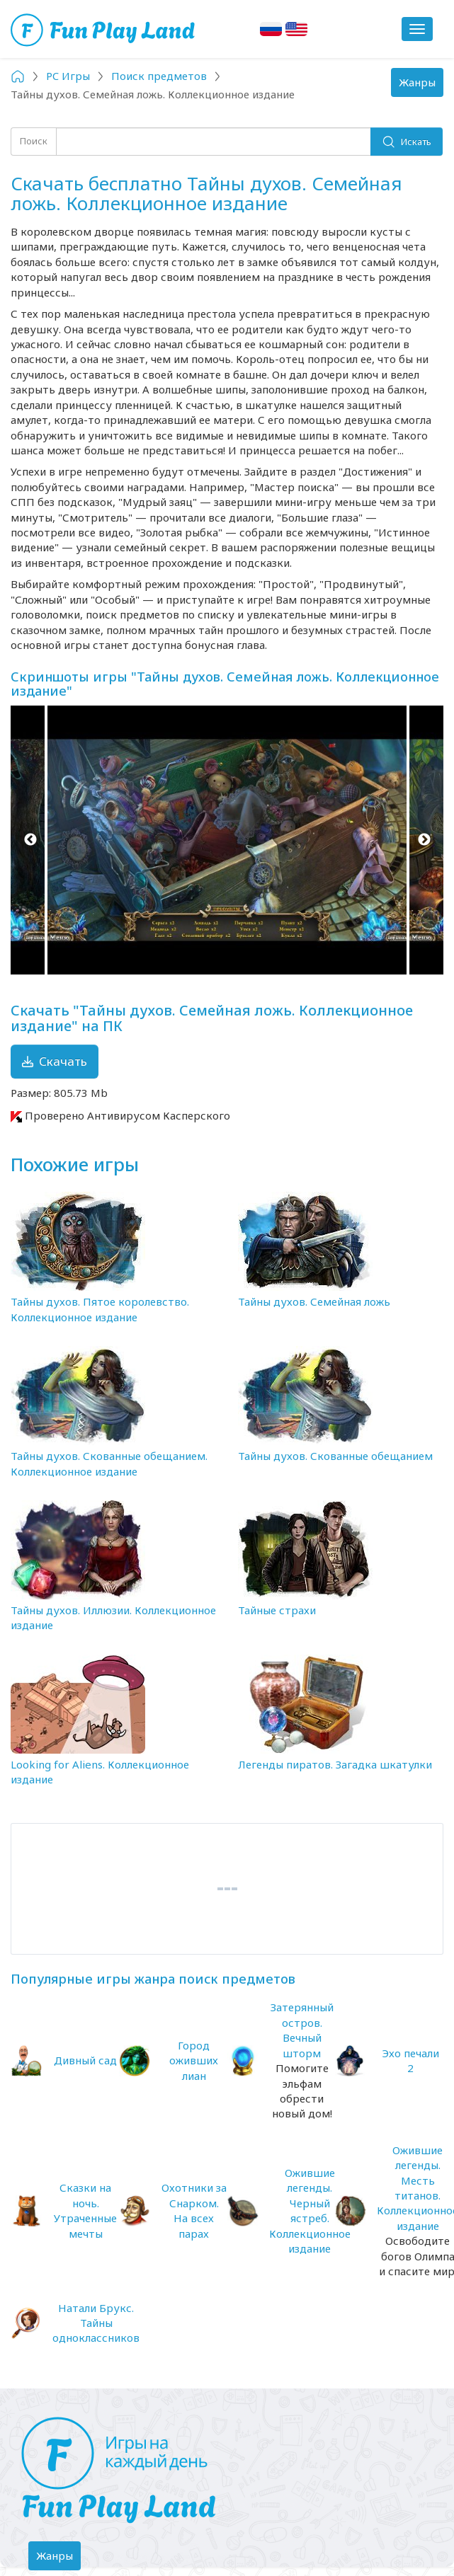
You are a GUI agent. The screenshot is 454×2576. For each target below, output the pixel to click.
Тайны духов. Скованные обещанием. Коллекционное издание (109, 1463)
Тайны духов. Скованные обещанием (335, 1456)
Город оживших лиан (193, 2060)
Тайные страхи (277, 1610)
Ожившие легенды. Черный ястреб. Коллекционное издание (310, 2210)
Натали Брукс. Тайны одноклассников (96, 2323)
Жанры (420, 85)
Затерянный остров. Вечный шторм (302, 2029)
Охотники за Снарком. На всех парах (194, 2210)
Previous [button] (30, 840)
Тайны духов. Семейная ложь (314, 1301)
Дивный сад (85, 2060)
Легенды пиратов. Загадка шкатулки (335, 1764)
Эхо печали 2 (410, 2060)
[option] (227, 840)
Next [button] (423, 840)
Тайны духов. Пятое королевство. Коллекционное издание (100, 1308)
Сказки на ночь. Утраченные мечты (85, 2210)
